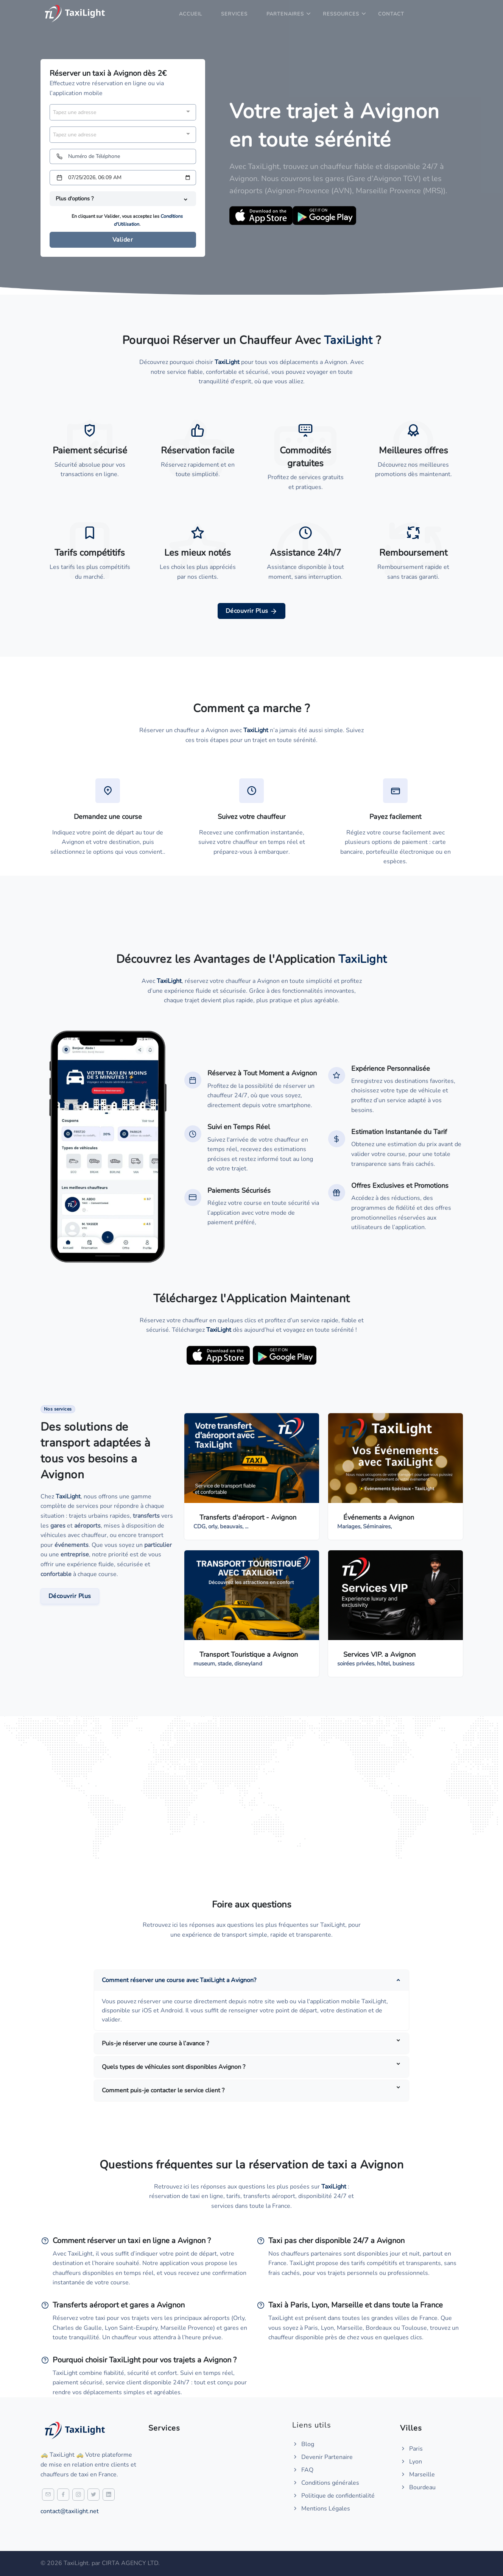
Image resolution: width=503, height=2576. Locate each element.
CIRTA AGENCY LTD (130, 2563)
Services (234, 14)
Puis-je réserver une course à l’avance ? (155, 2043)
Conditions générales (325, 2483)
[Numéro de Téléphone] (123, 156)
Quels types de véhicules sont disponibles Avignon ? (173, 2067)
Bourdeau (418, 2487)
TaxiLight (68, 1496)
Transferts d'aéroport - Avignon (247, 1517)
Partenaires (285, 14)
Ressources (341, 14)
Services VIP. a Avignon (379, 1654)
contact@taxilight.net (69, 2511)
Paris (411, 2449)
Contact (391, 14)
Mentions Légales (321, 2508)
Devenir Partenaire (322, 2457)
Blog (303, 2444)
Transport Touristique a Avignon (248, 1654)
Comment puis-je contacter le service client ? (163, 2090)
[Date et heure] (123, 177)
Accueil (190, 14)
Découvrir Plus (252, 611)
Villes (411, 2428)
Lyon (411, 2461)
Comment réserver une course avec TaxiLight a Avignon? (179, 1980)
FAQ (302, 2470)
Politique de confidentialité (333, 2496)
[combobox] (123, 112)
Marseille (417, 2474)
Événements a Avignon (378, 1517)
